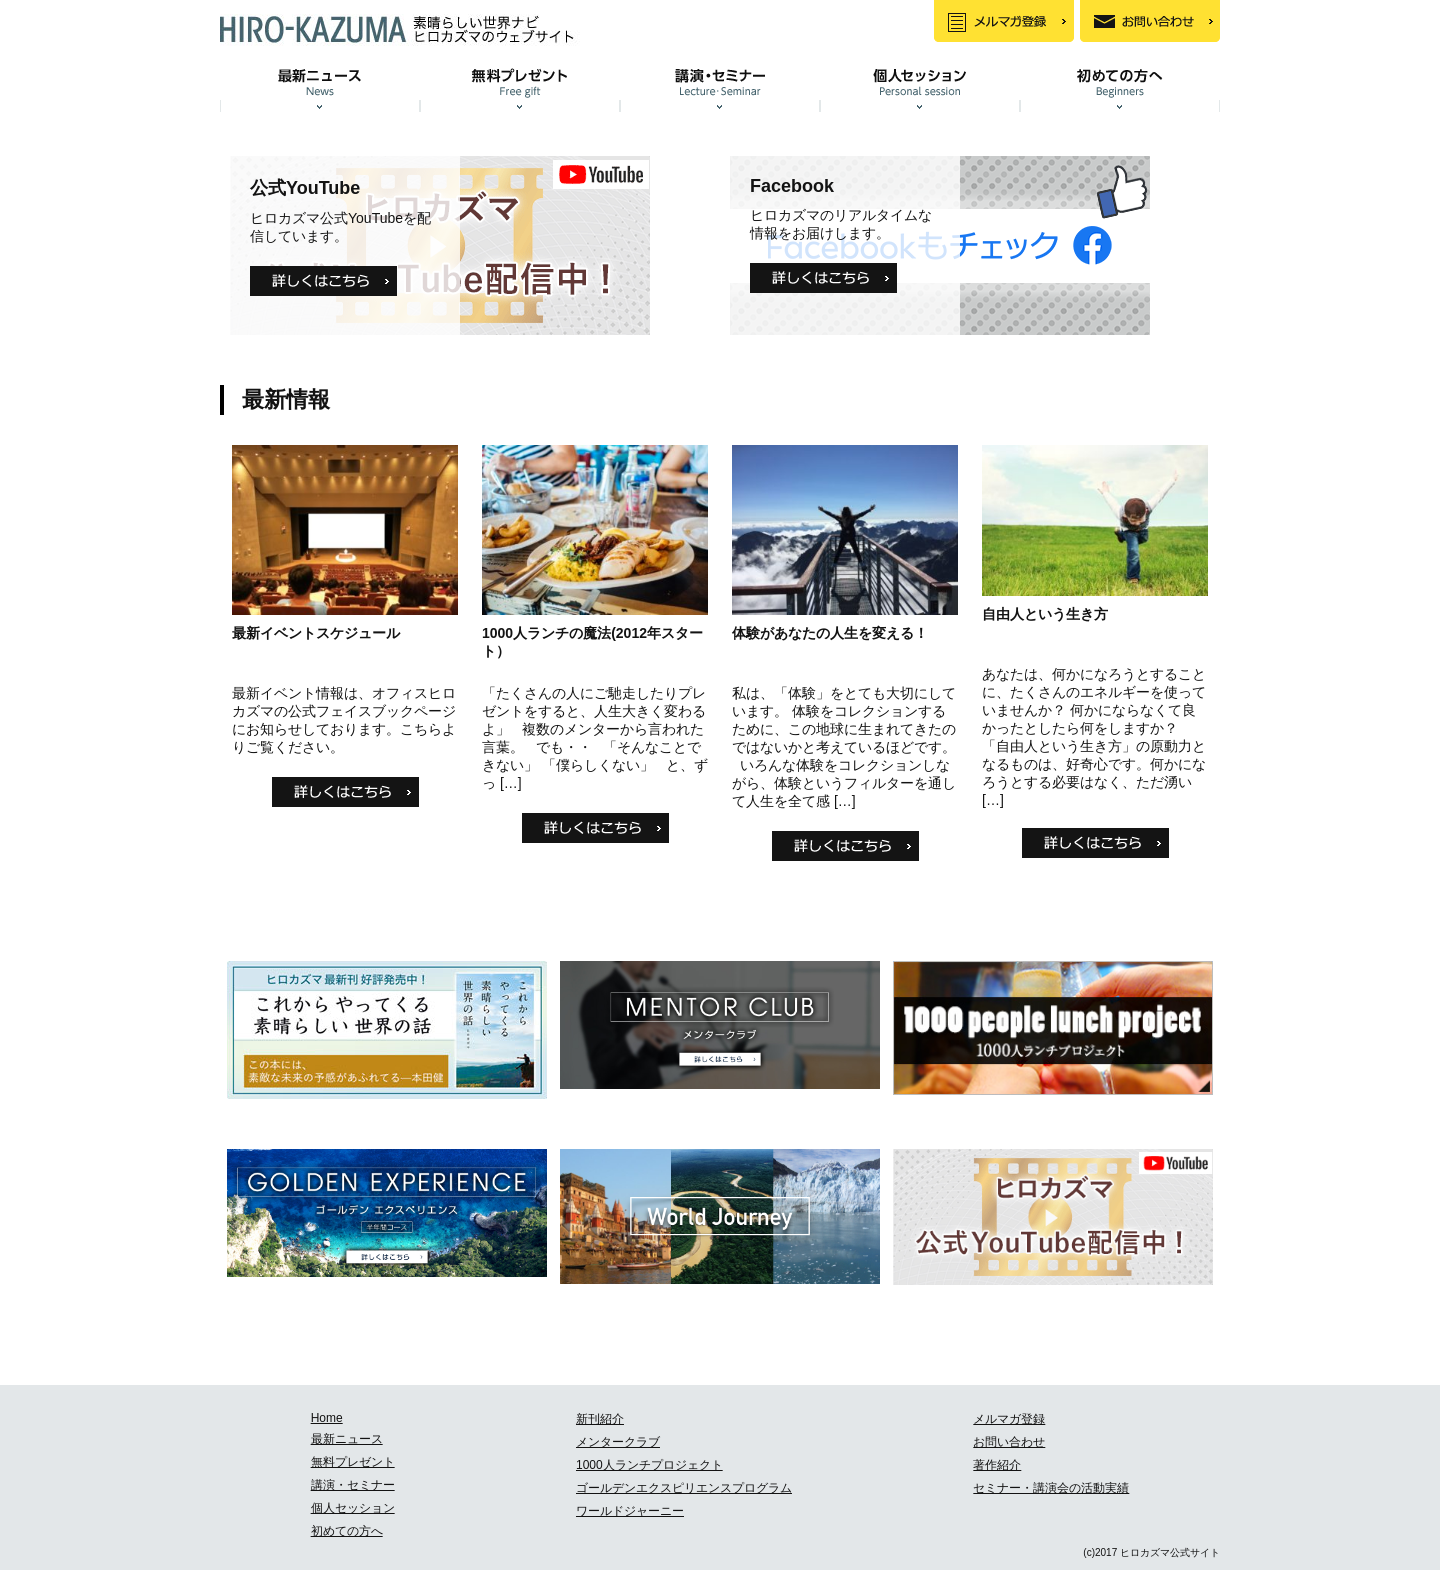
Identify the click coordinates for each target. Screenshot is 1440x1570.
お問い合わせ (1009, 1442)
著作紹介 (997, 1465)
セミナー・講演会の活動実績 (1051, 1488)
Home (327, 1418)
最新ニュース (347, 1439)
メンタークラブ (618, 1442)
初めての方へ (347, 1531)
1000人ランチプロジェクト (649, 1465)
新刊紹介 (600, 1419)
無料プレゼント (353, 1462)
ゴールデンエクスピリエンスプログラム (684, 1488)
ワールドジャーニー (630, 1511)
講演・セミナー (353, 1485)
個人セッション (353, 1508)
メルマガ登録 (1009, 1419)
